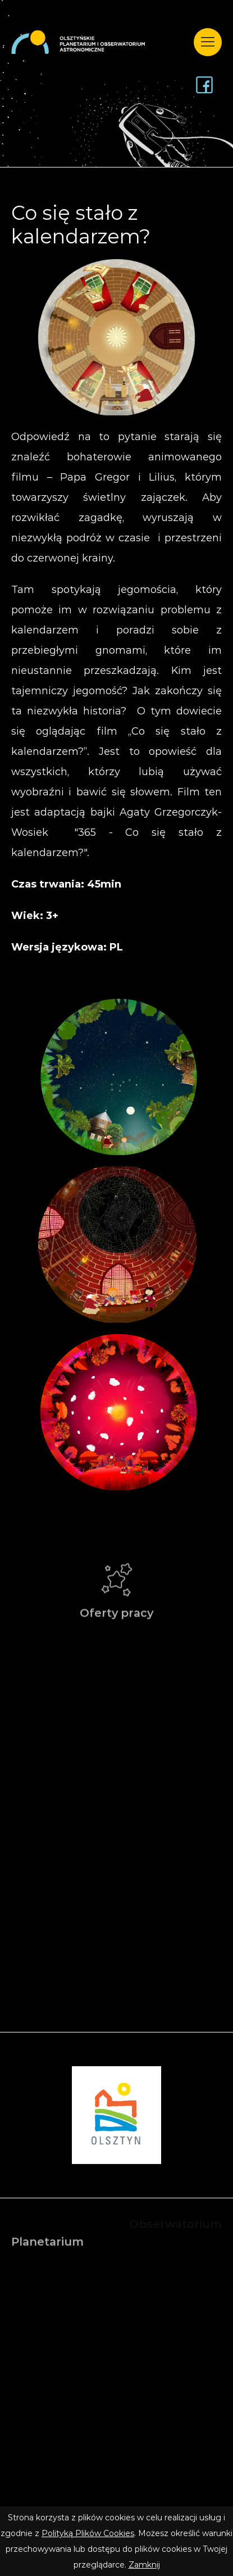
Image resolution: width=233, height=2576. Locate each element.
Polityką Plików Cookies (88, 2533)
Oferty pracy (116, 1596)
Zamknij (144, 2565)
